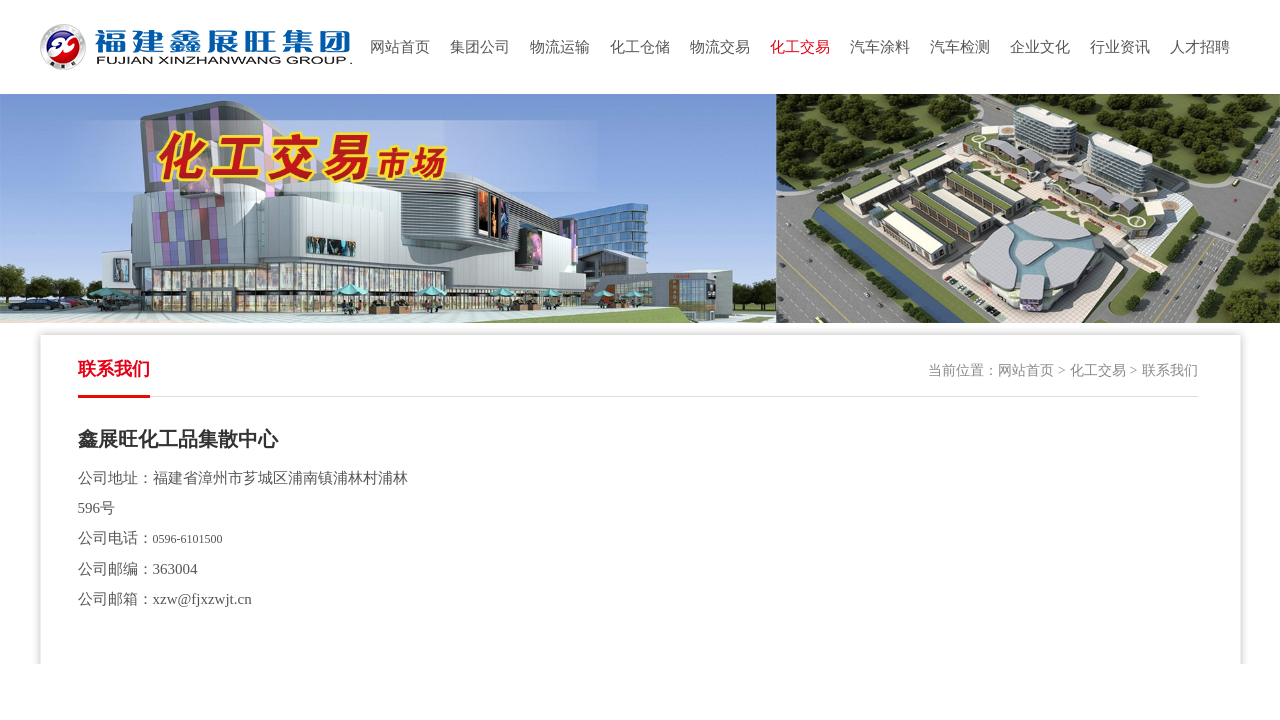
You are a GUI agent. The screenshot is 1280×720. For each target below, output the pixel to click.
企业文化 (1040, 47)
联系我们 (1170, 370)
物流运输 (560, 47)
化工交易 (800, 47)
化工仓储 (640, 47)
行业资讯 (1120, 47)
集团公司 (480, 47)
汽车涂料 (880, 47)
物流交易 (720, 47)
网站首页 (400, 47)
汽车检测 (960, 47)
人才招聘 (1200, 47)
